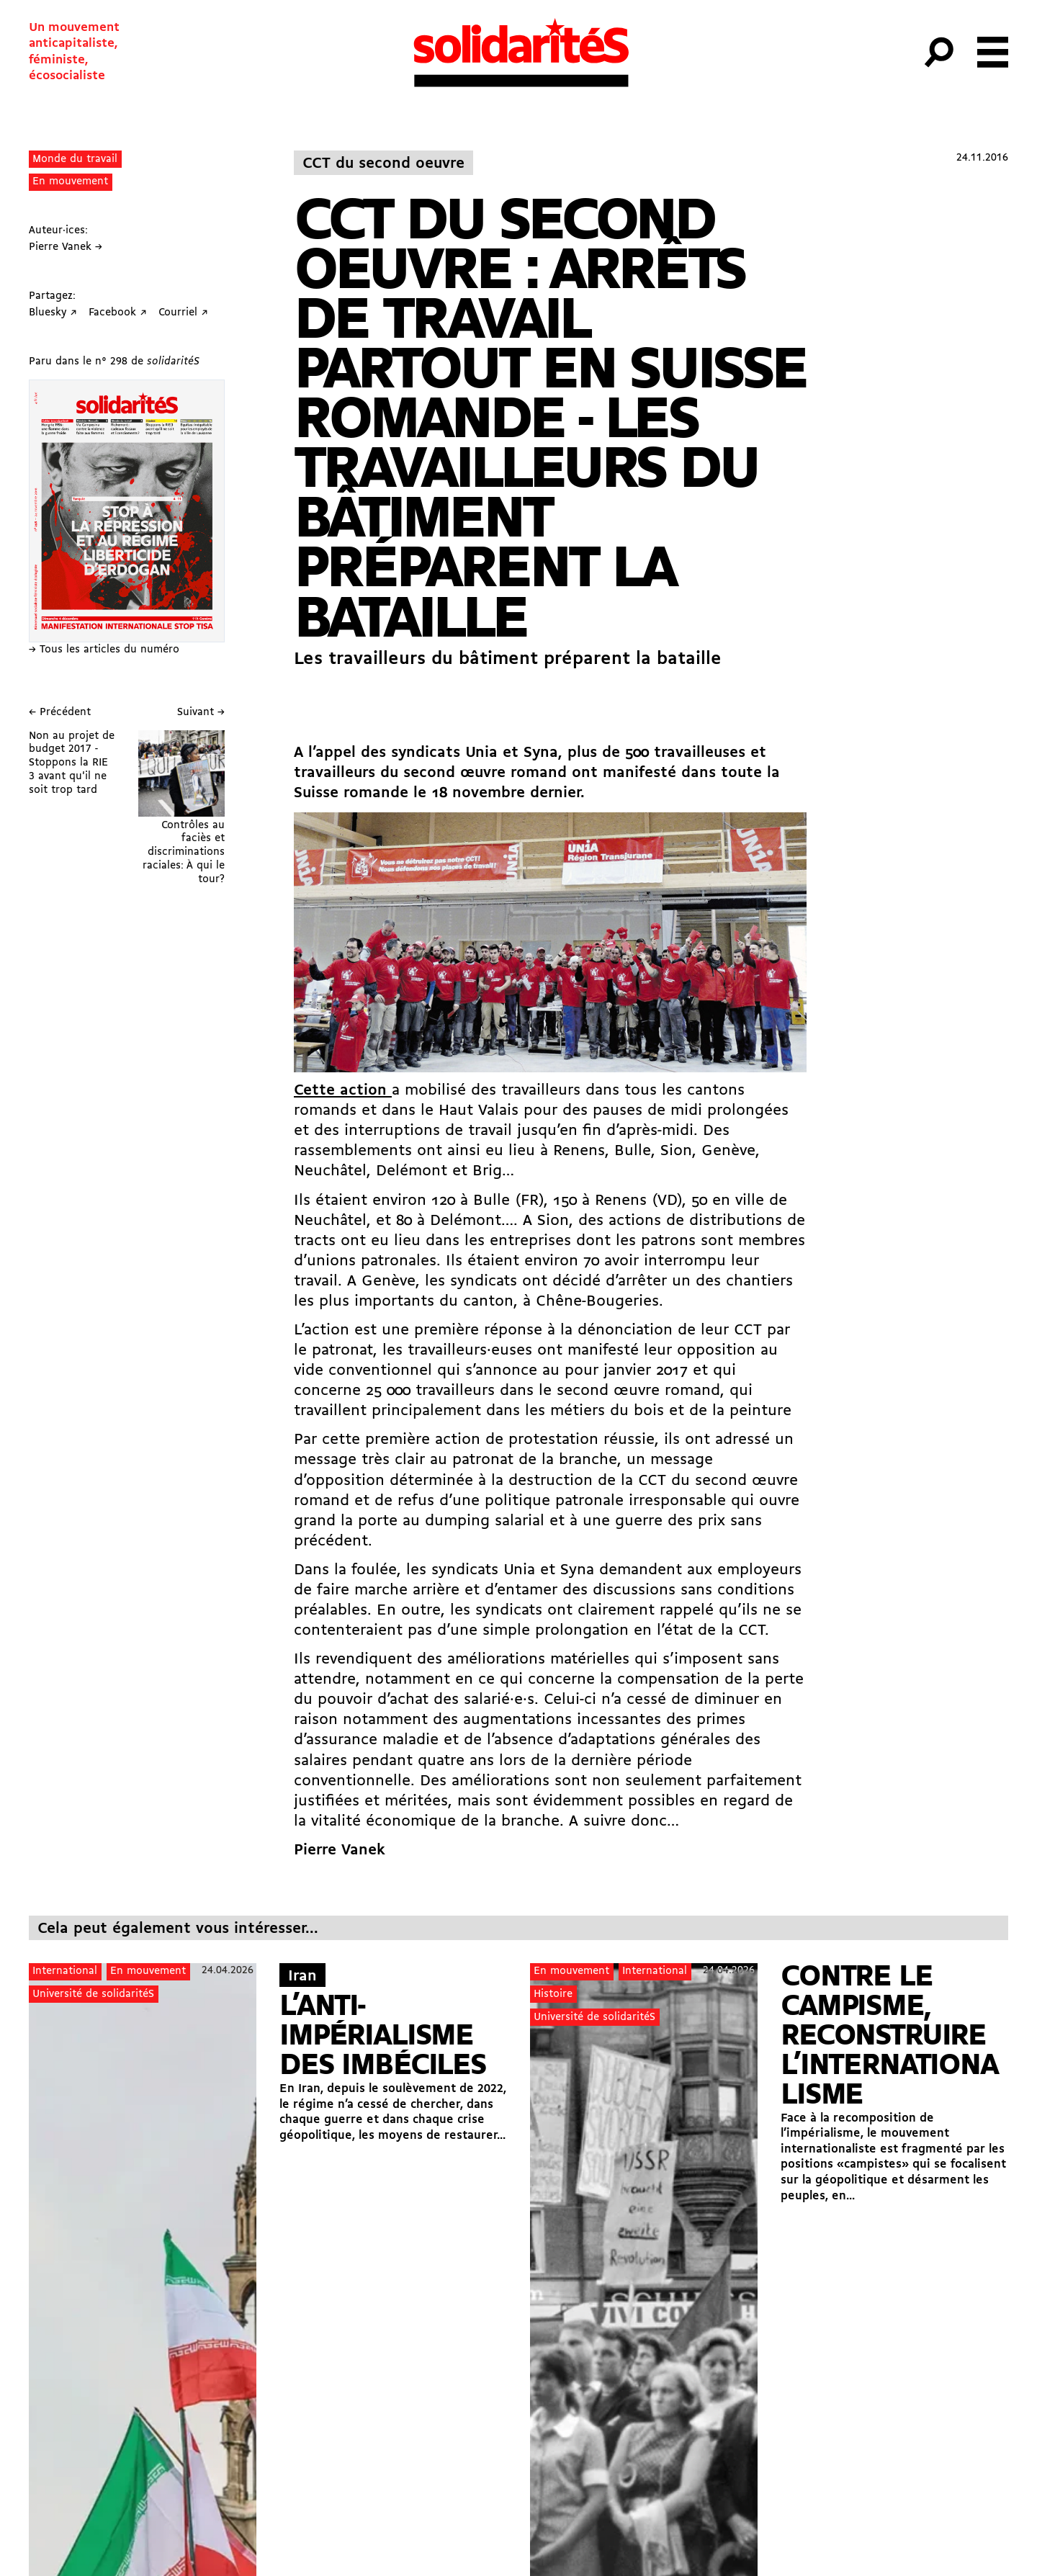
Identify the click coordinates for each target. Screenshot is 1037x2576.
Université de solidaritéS (93, 1994)
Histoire (553, 1994)
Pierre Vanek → (65, 247)
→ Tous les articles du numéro (104, 650)
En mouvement (70, 181)
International (64, 1971)
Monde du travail (74, 159)
